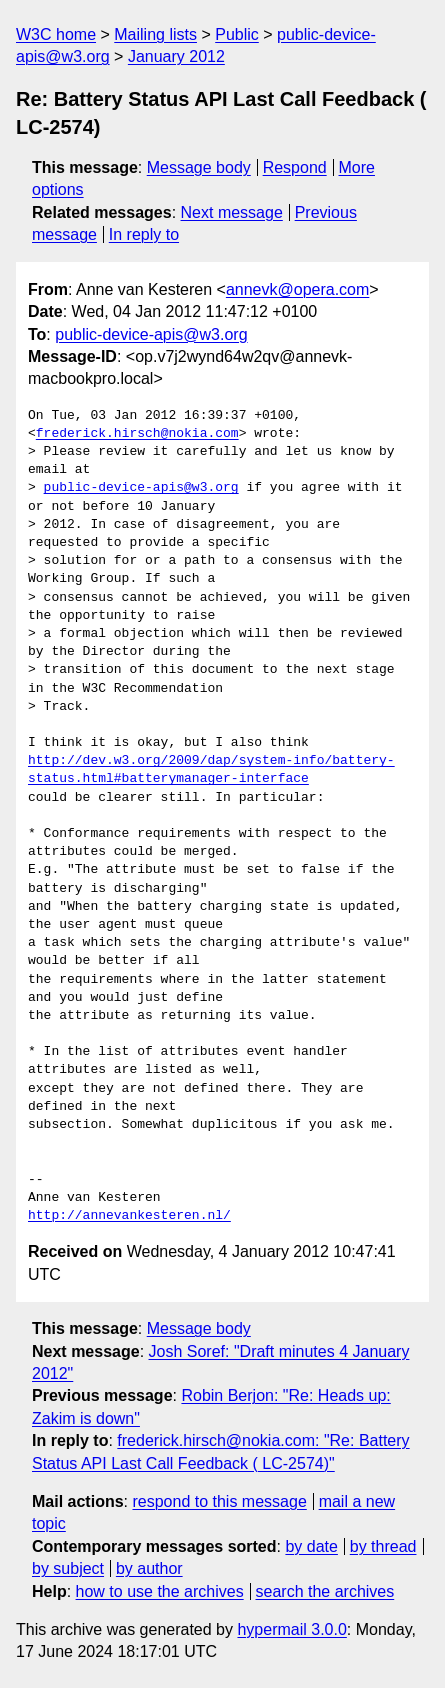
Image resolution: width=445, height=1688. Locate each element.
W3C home (56, 34)
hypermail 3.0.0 (291, 1629)
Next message (232, 212)
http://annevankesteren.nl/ (129, 1216)
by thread (383, 1546)
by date (311, 1546)
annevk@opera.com (297, 289)
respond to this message (219, 1501)
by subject (68, 1568)
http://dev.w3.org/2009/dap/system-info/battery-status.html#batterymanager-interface (211, 770)
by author (149, 1568)
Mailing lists (155, 34)
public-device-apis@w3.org (151, 334)
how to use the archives (160, 1591)
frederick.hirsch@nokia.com (137, 434)
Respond (295, 167)
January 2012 (176, 56)
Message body (199, 167)
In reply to (144, 234)
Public (237, 34)
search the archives (325, 1591)
